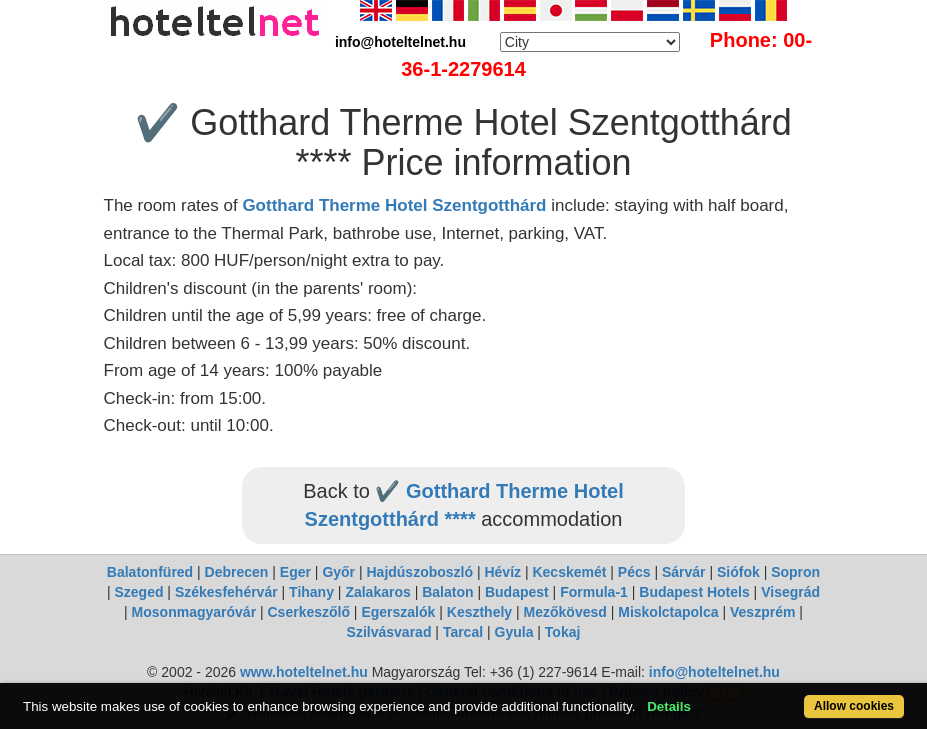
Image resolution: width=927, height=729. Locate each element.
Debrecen (237, 572)
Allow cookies (854, 706)
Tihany (311, 592)
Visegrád (790, 592)
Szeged (138, 592)
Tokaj (563, 632)
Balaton (447, 592)
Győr (338, 572)
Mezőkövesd (565, 612)
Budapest (517, 592)
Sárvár (684, 572)
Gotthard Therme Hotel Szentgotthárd (394, 205)
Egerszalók (398, 612)
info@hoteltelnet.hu (714, 672)
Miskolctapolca (668, 612)
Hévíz (502, 572)
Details (669, 706)
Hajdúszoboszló (419, 572)
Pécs (634, 572)
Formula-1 (594, 592)
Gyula (514, 632)
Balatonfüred (150, 572)
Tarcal (463, 632)
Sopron (795, 572)
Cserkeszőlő (309, 612)
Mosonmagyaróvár (194, 612)
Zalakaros (377, 592)
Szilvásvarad (389, 632)
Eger (295, 572)
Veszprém (762, 612)
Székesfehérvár (226, 592)
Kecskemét (569, 572)
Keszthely (479, 612)
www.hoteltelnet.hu (304, 672)
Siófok (738, 572)
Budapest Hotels (694, 592)
